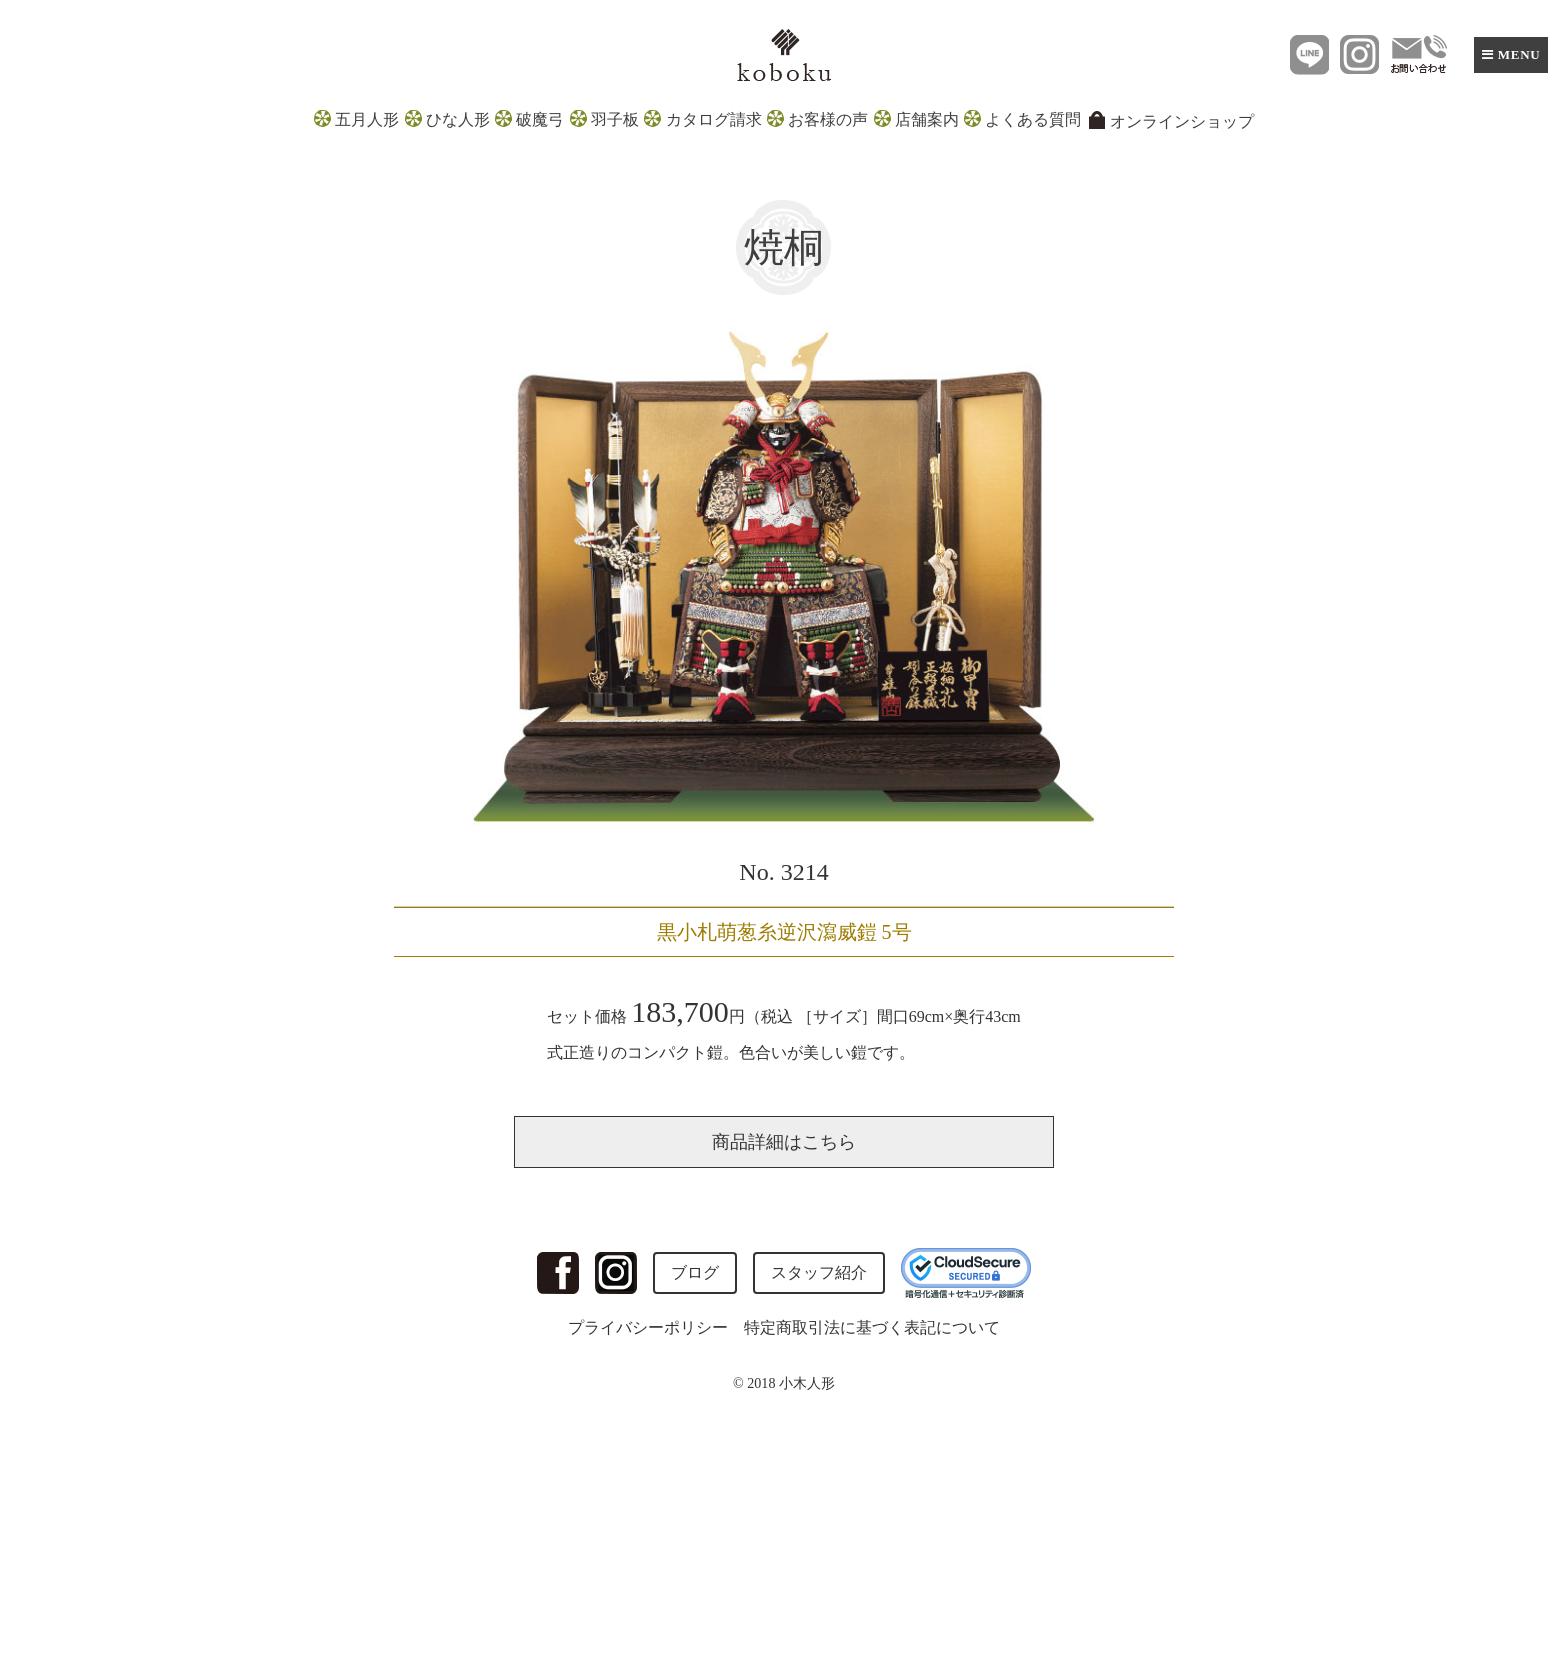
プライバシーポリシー (648, 1327)
